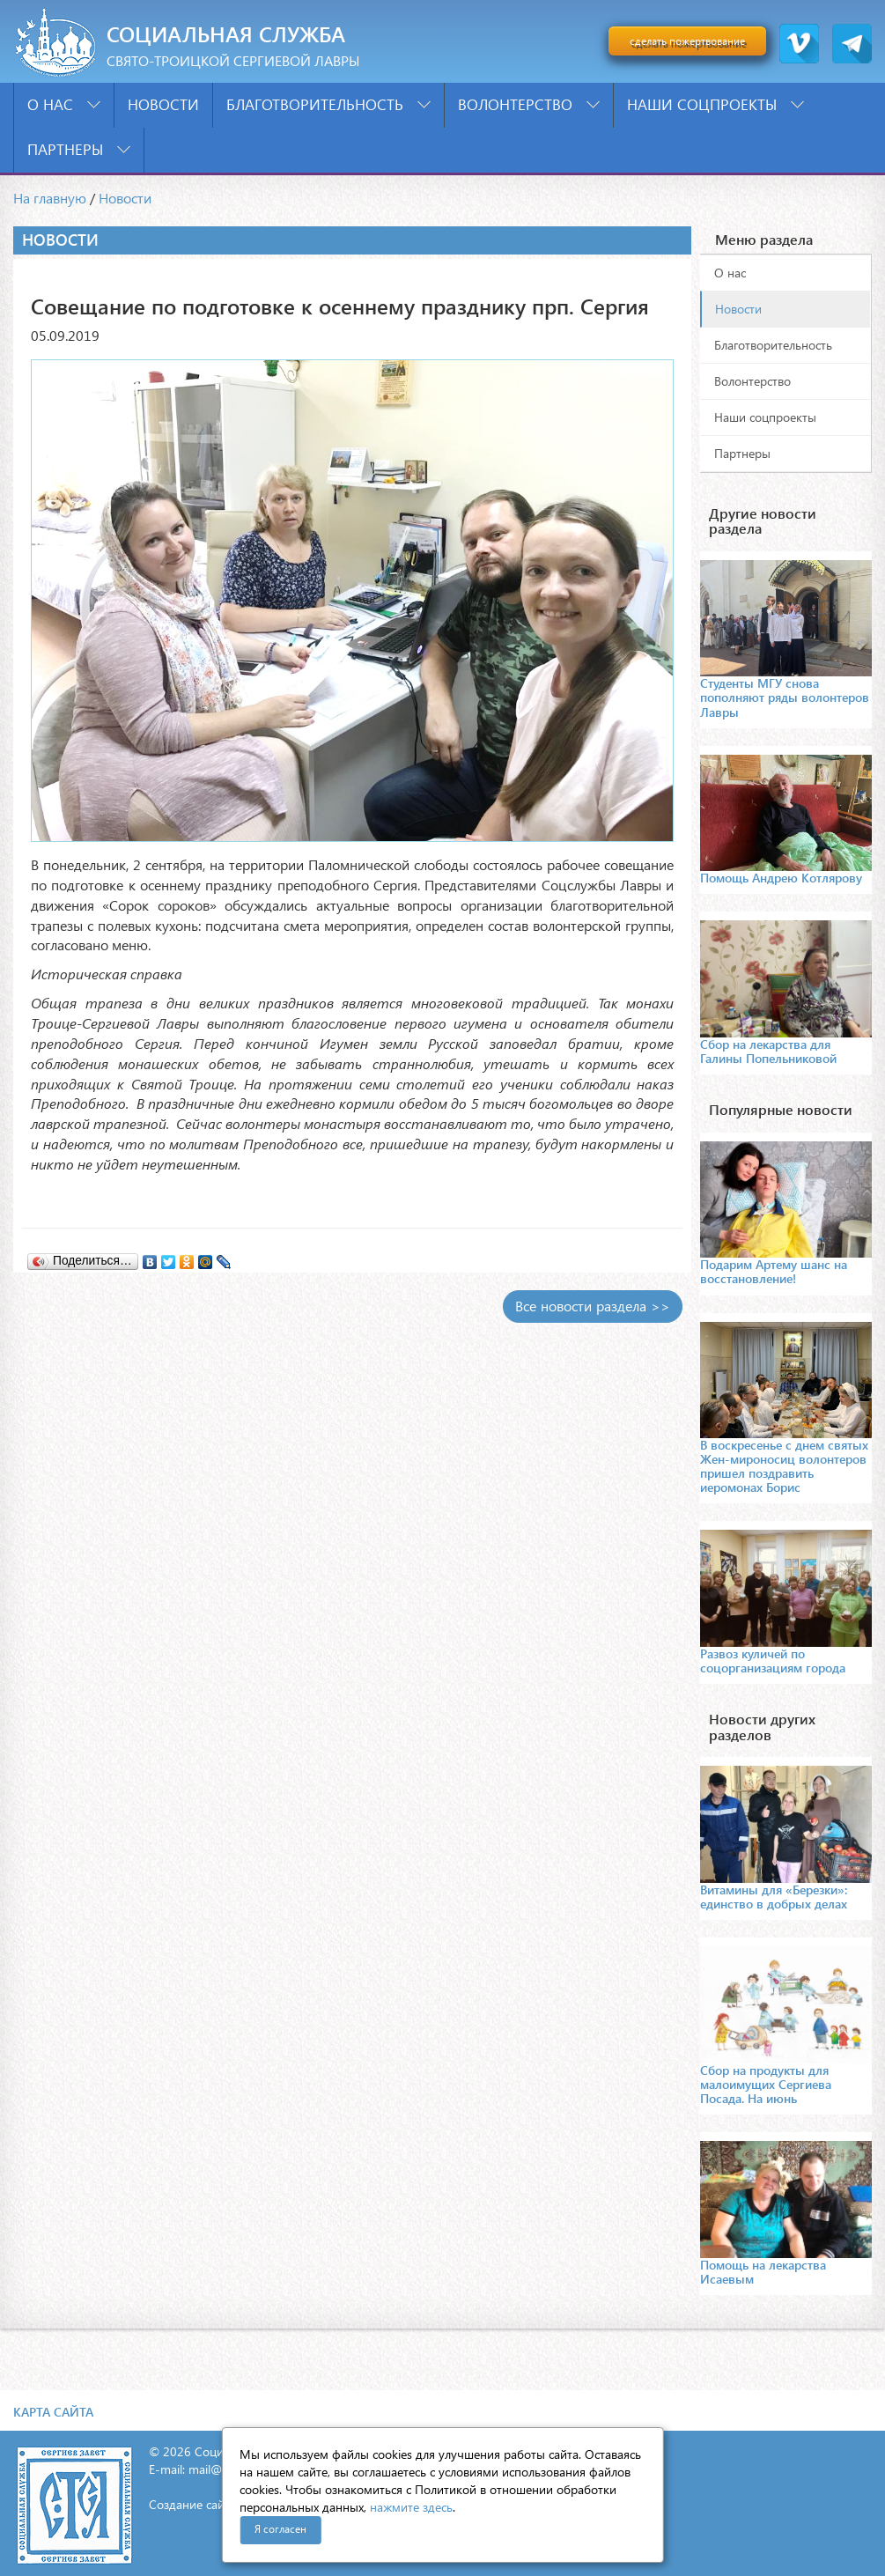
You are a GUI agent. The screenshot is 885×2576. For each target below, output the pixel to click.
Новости (163, 104)
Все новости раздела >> (592, 1305)
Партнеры (78, 149)
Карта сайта (53, 2411)
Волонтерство (529, 104)
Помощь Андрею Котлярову (781, 877)
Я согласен (280, 2528)
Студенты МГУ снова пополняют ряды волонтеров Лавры (784, 697)
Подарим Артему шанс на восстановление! (773, 1271)
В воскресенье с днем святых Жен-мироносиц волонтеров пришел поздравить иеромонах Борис (784, 1465)
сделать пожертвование (687, 41)
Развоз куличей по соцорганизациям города (772, 1660)
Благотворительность (328, 104)
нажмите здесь (411, 2506)
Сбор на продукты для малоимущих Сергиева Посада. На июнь (765, 2084)
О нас (63, 104)
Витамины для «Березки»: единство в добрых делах (773, 1896)
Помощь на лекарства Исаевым (763, 2271)
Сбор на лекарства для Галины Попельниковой (768, 1051)
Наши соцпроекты (715, 104)
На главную (49, 197)
